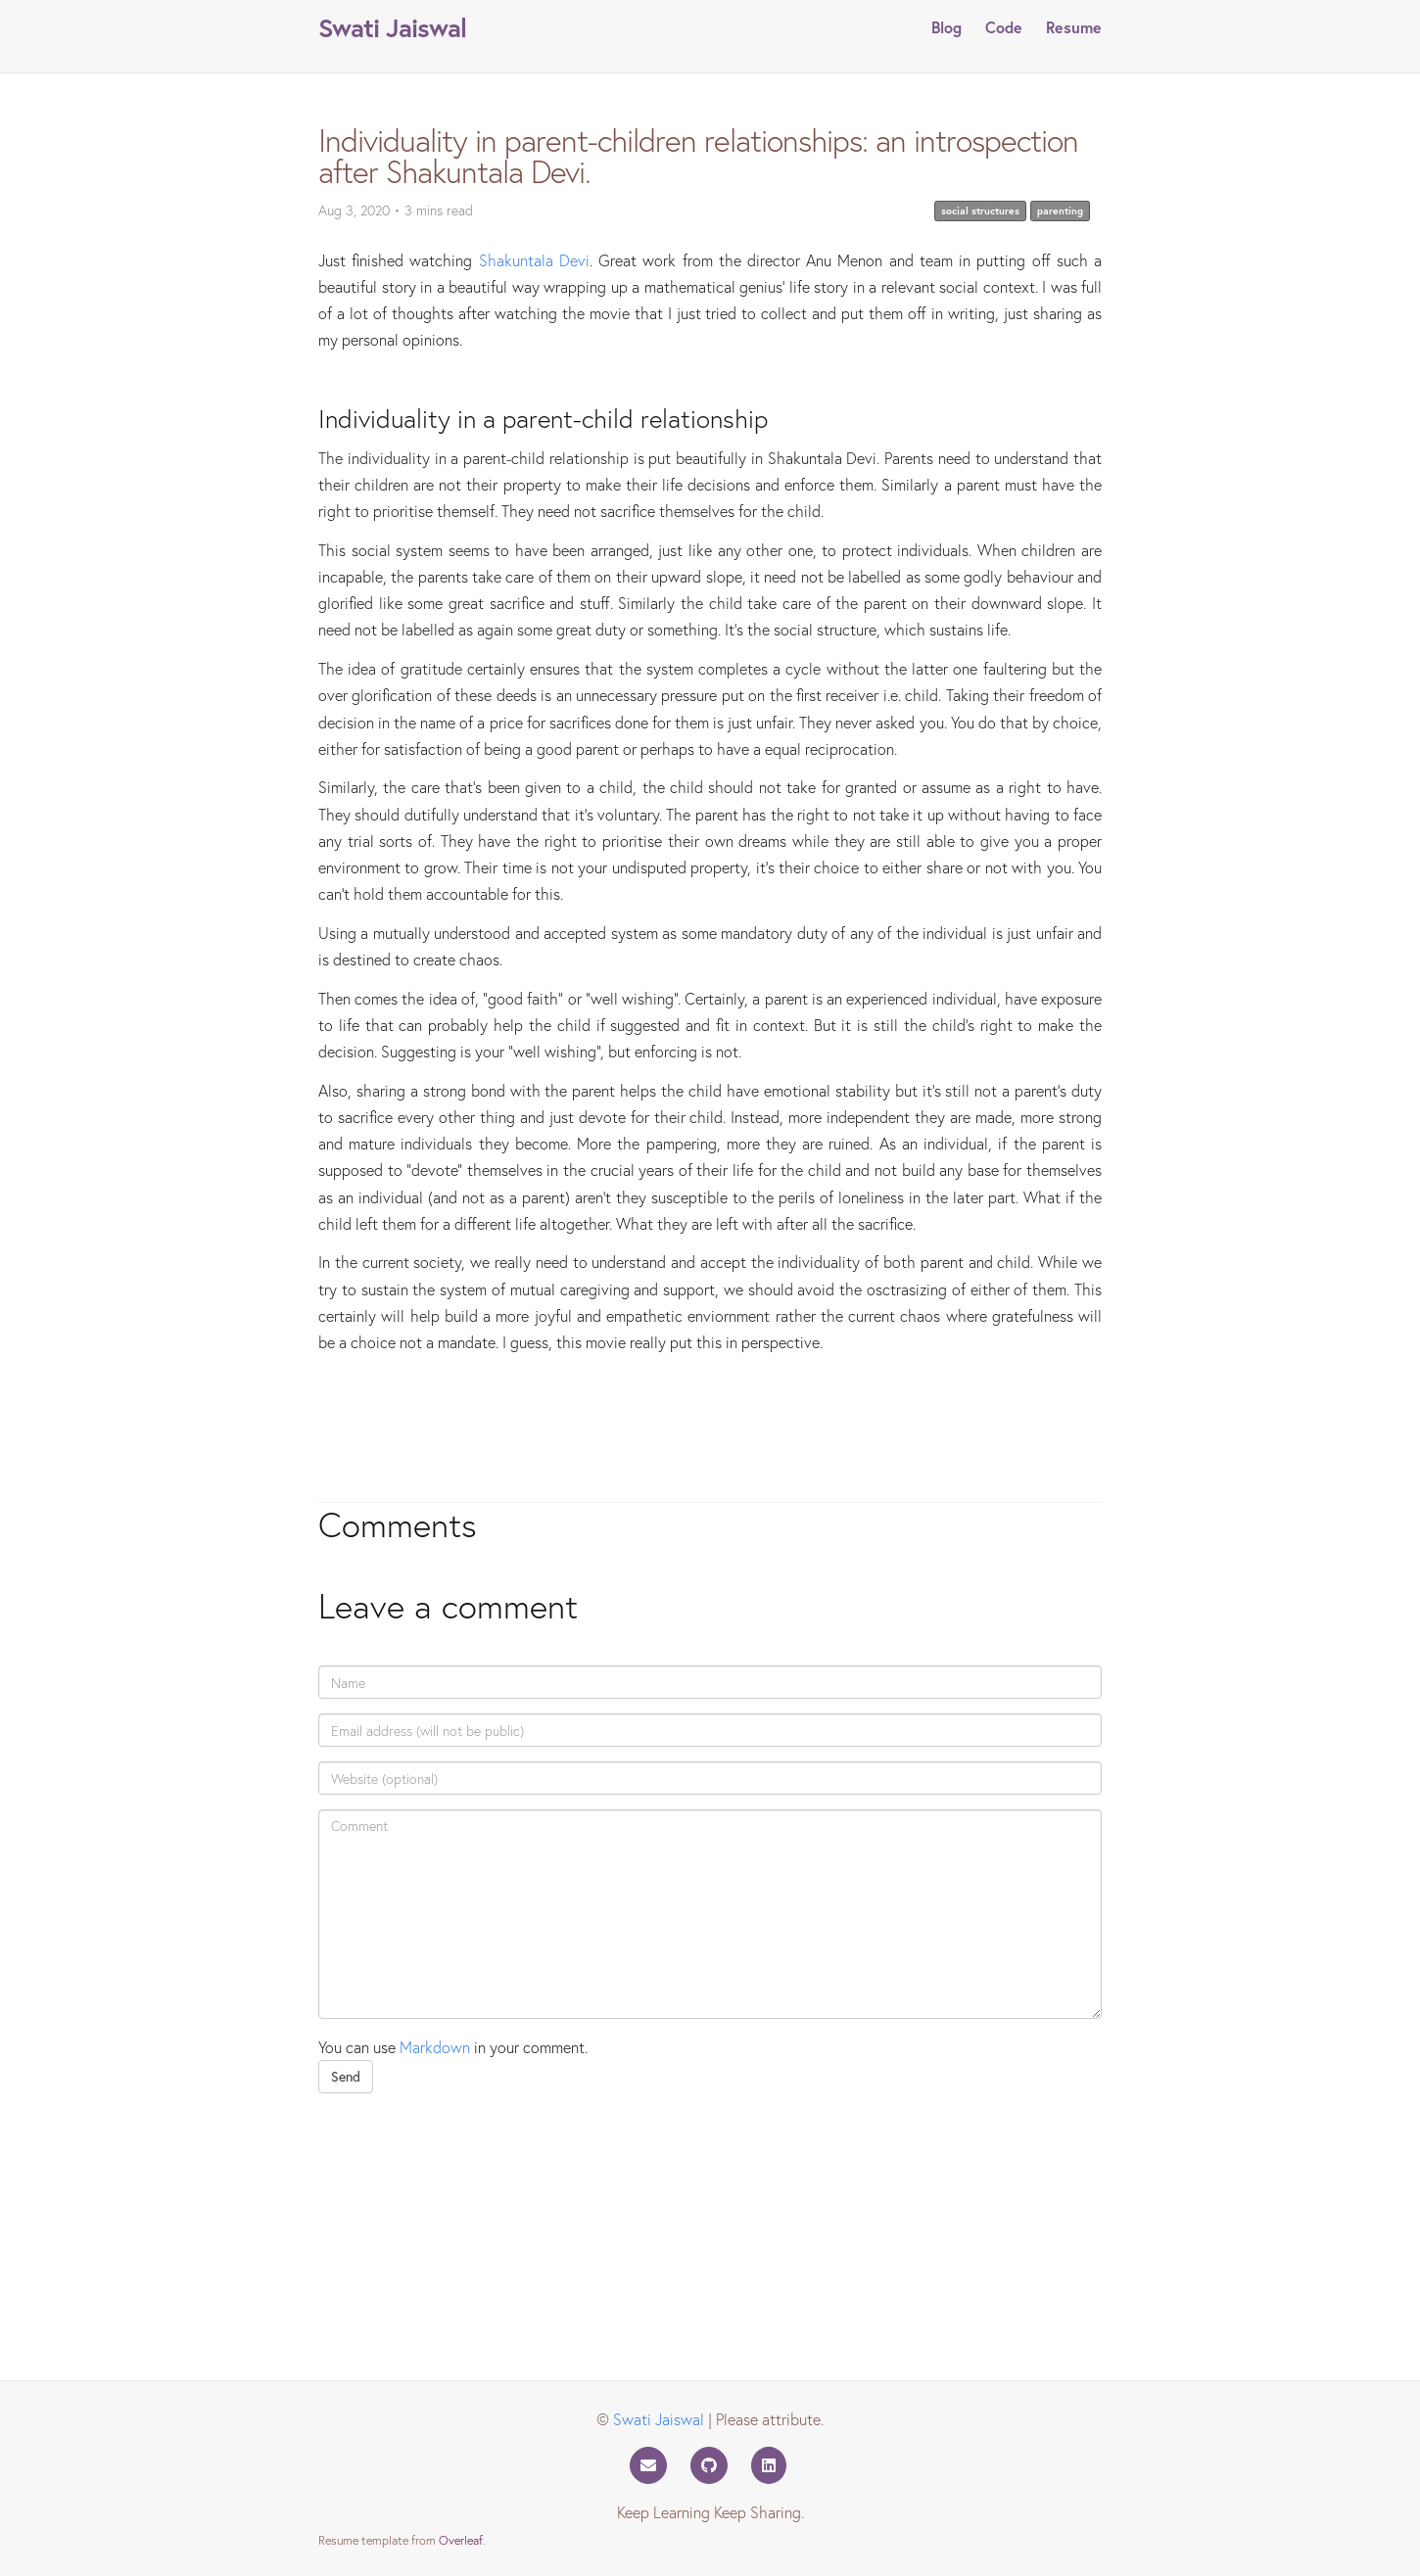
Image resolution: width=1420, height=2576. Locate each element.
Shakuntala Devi (534, 260)
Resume (1074, 27)
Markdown (435, 2047)
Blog (946, 27)
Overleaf (461, 2540)
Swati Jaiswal (392, 27)
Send (345, 2076)
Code (1003, 27)
